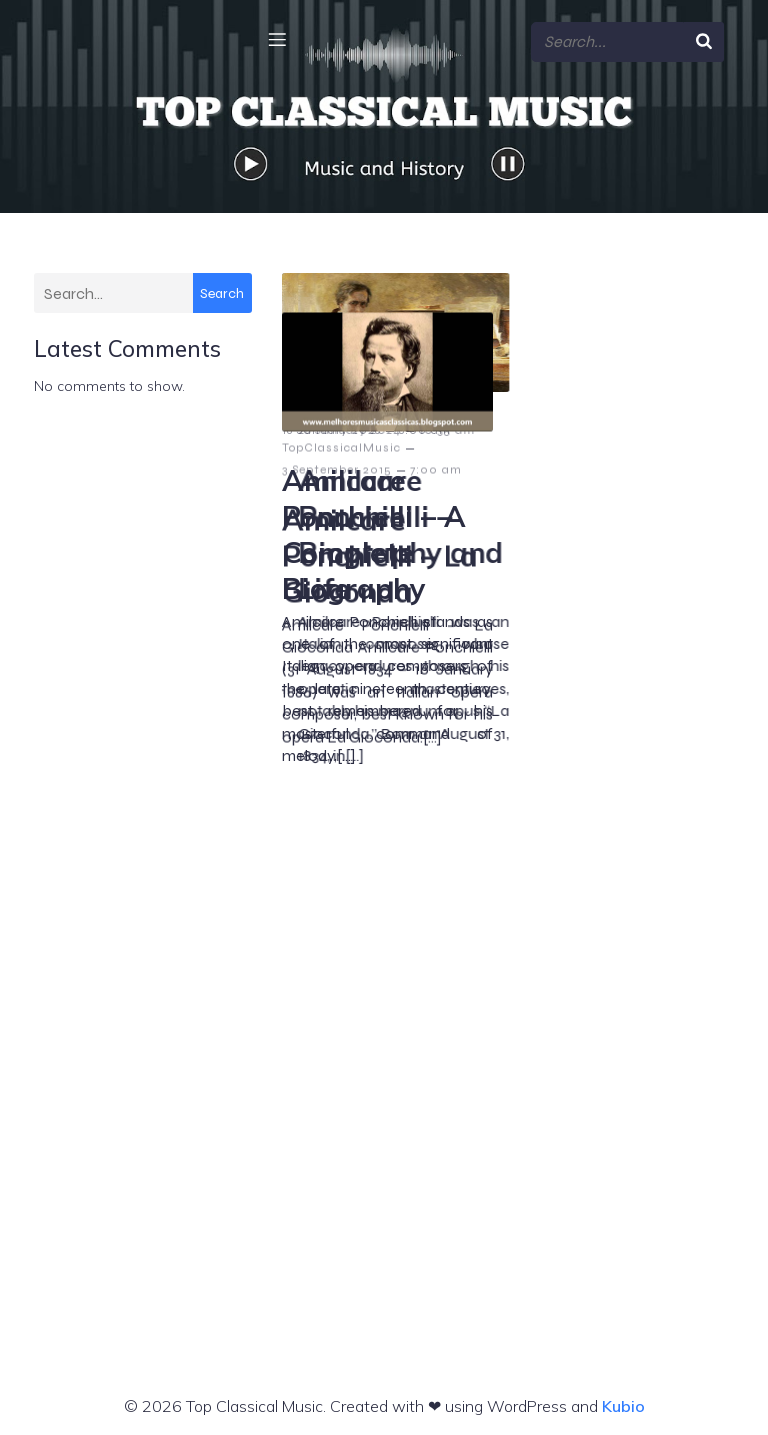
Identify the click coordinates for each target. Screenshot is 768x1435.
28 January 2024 (564, 427)
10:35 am (662, 427)
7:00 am (436, 985)
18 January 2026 (331, 427)
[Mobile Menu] (277, 37)
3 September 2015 (337, 985)
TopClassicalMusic (341, 405)
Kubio (623, 1403)
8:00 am (425, 427)
